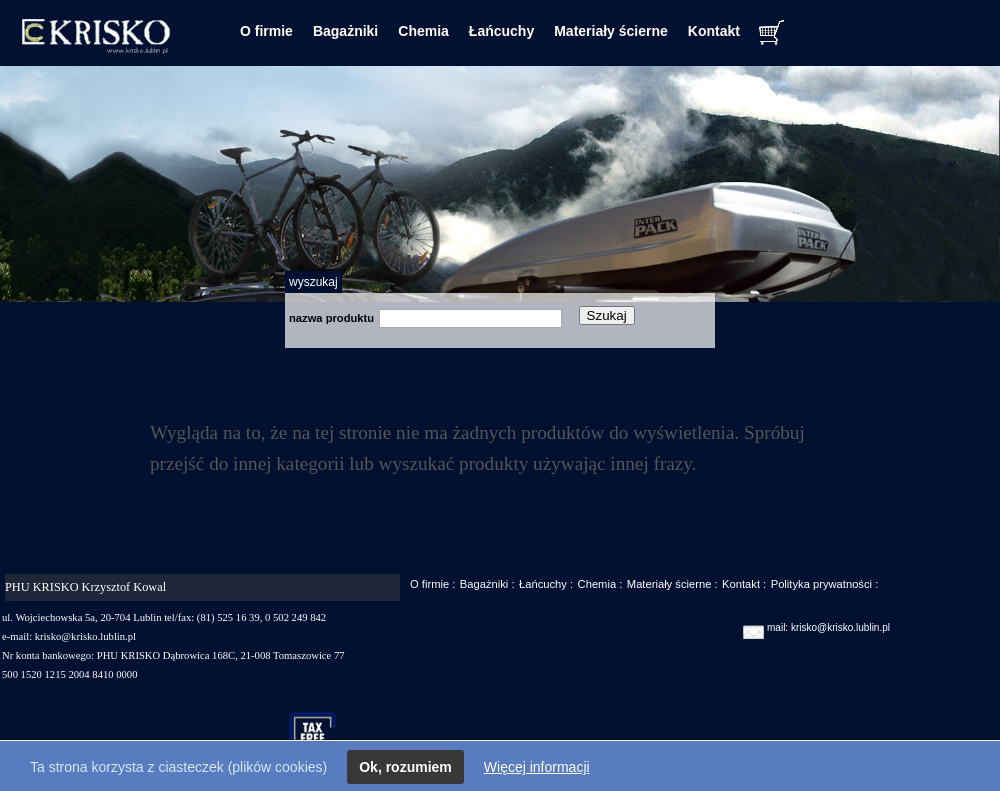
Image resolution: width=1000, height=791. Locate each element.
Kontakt (714, 31)
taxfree (321, 735)
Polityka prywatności (821, 584)
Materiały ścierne (611, 31)
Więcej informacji (537, 767)
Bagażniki (345, 31)
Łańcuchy (501, 31)
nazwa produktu (331, 318)
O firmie (266, 31)
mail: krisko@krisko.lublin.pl (828, 627)
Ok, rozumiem (405, 767)
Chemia (423, 31)
